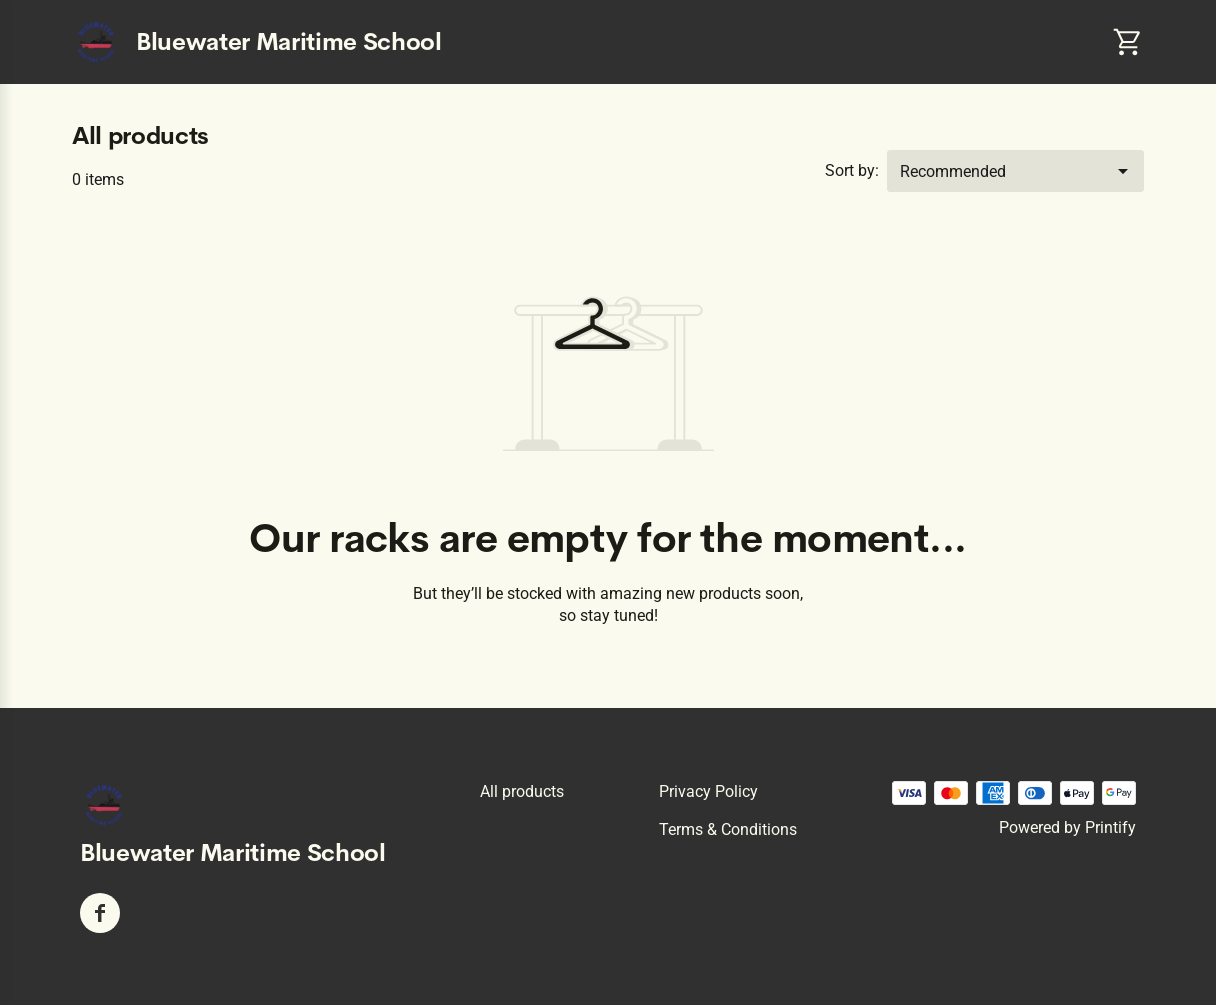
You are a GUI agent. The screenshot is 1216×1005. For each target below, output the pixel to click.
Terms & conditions (728, 829)
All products (522, 791)
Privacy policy (708, 791)
